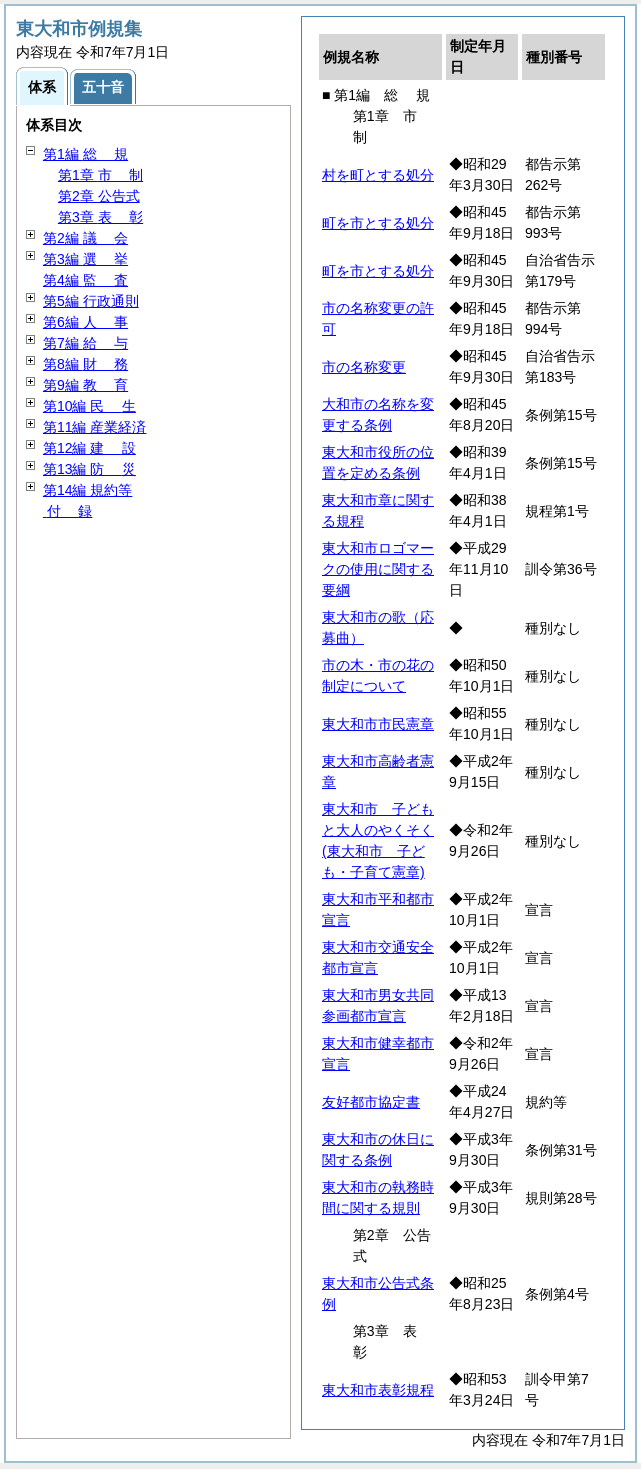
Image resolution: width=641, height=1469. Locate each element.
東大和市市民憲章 (378, 724)
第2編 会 (85, 238)
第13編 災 (89, 469)
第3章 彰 (100, 217)
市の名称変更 (364, 367)
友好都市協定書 (371, 1102)
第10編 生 (89, 406)
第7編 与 (85, 343)
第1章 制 (100, 175)
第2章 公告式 (99, 196)
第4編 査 (85, 280)
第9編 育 (85, 385)
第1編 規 (85, 154)
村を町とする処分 (378, 175)
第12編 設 (89, 448)
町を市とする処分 (378, 223)
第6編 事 (85, 322)
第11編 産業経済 (94, 427)
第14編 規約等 (87, 490)
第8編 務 (85, 364)
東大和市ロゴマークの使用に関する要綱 (378, 569)
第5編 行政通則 (91, 301)
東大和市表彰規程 (378, 1390)
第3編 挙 (85, 259)
